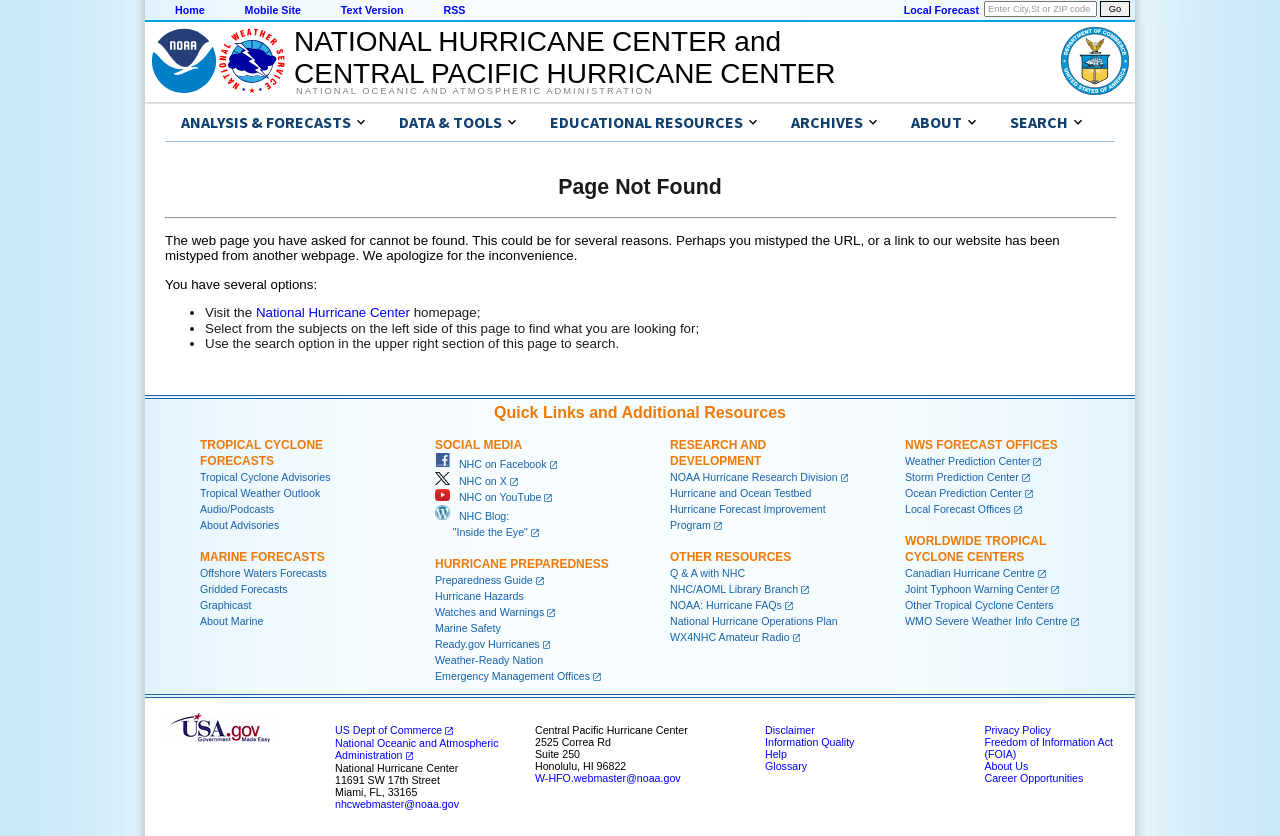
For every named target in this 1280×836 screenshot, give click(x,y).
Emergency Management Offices (512, 676)
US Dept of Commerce (388, 730)
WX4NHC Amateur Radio (730, 637)
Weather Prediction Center (967, 461)
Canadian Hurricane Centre (970, 573)
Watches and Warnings (489, 612)
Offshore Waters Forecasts (263, 573)
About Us (1006, 766)
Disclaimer (790, 730)
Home (190, 10)
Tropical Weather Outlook (260, 493)
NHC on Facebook (491, 464)
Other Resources (730, 557)
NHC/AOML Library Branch (734, 589)
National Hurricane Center (333, 312)
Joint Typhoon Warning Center (976, 589)
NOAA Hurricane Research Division (754, 477)
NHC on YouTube (488, 497)
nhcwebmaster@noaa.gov (397, 804)
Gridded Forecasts (244, 589)
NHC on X (471, 481)
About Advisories (239, 525)
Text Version (372, 10)
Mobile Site (273, 10)
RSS (454, 10)
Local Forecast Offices (958, 509)
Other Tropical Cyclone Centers (979, 605)
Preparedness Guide (484, 580)
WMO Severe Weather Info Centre (986, 621)
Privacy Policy (1017, 730)
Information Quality (809, 742)
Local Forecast (941, 10)
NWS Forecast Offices (981, 445)
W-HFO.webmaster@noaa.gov (608, 778)
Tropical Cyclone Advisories (265, 477)
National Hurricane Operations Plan (754, 621)
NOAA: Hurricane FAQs (726, 605)
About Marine (231, 621)
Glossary (786, 766)
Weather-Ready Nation (489, 660)
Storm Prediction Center (962, 477)
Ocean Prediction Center (963, 493)
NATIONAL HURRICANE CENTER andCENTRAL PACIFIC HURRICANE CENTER (564, 57)
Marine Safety (468, 628)
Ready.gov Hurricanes (487, 644)
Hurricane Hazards (479, 596)
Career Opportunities (1033, 778)
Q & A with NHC (707, 573)
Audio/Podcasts (237, 509)
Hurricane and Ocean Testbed (740, 493)
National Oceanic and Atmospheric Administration (474, 91)
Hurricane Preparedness (522, 564)
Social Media (478, 445)
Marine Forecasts (262, 557)
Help (776, 754)
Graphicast (226, 605)
